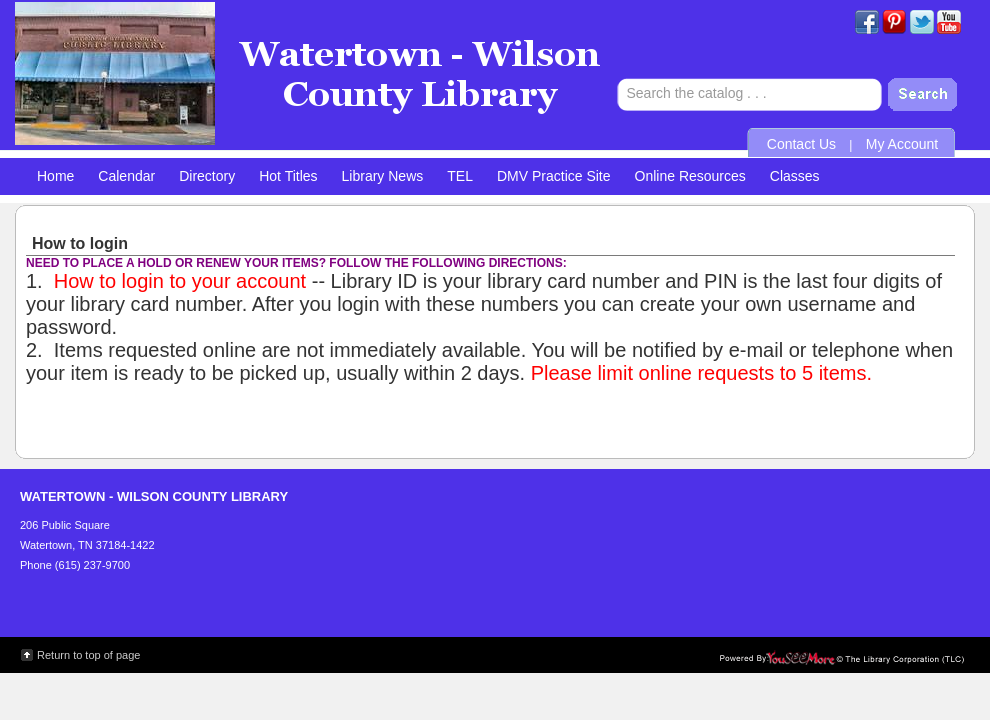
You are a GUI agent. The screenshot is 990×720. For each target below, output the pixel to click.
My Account (902, 144)
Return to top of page (88, 655)
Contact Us (801, 144)
